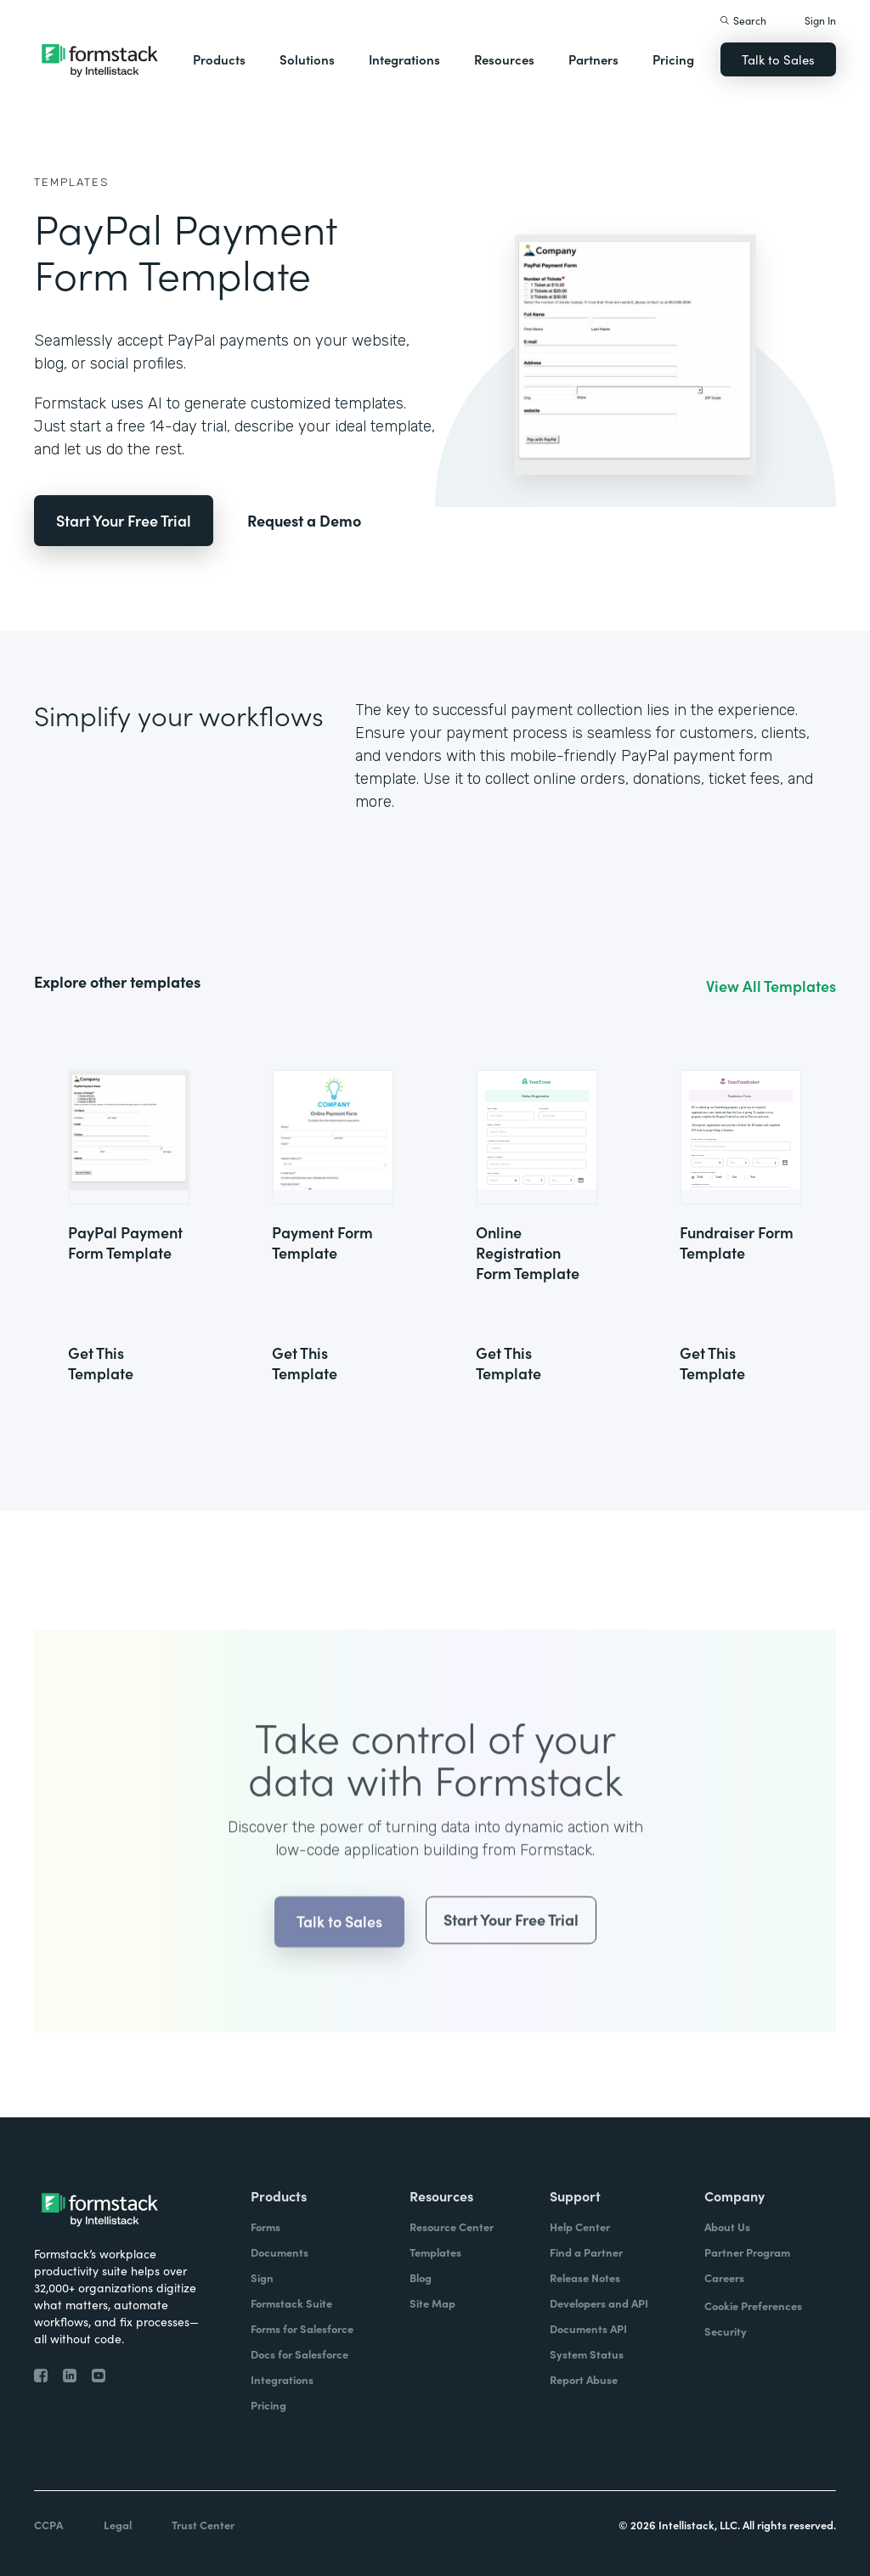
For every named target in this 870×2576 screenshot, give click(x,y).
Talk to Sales (778, 59)
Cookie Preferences (753, 2305)
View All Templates (771, 986)
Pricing (673, 59)
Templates (72, 182)
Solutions (307, 59)
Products (219, 59)
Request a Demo (304, 520)
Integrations (404, 59)
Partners (593, 59)
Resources (504, 59)
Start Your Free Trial (123, 520)
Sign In (820, 20)
